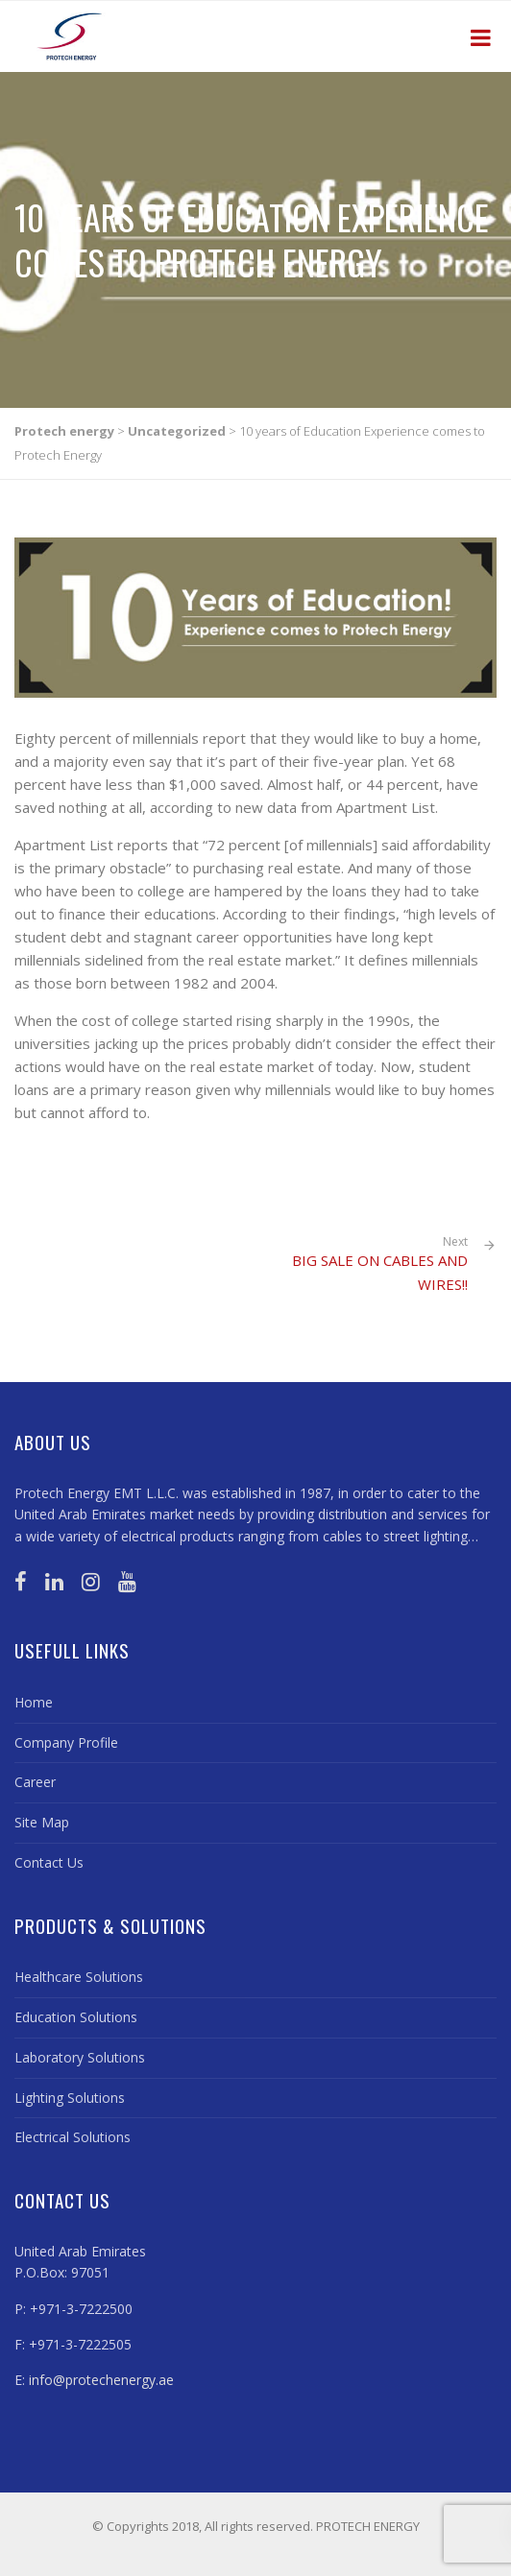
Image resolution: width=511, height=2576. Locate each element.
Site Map (41, 1822)
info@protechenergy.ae (101, 2380)
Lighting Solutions (69, 2097)
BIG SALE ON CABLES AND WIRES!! (380, 1272)
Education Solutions (75, 2017)
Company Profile (66, 1742)
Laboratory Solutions (79, 2057)
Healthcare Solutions (78, 1977)
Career (35, 1782)
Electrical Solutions (72, 2137)
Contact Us (49, 1862)
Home (33, 1702)
